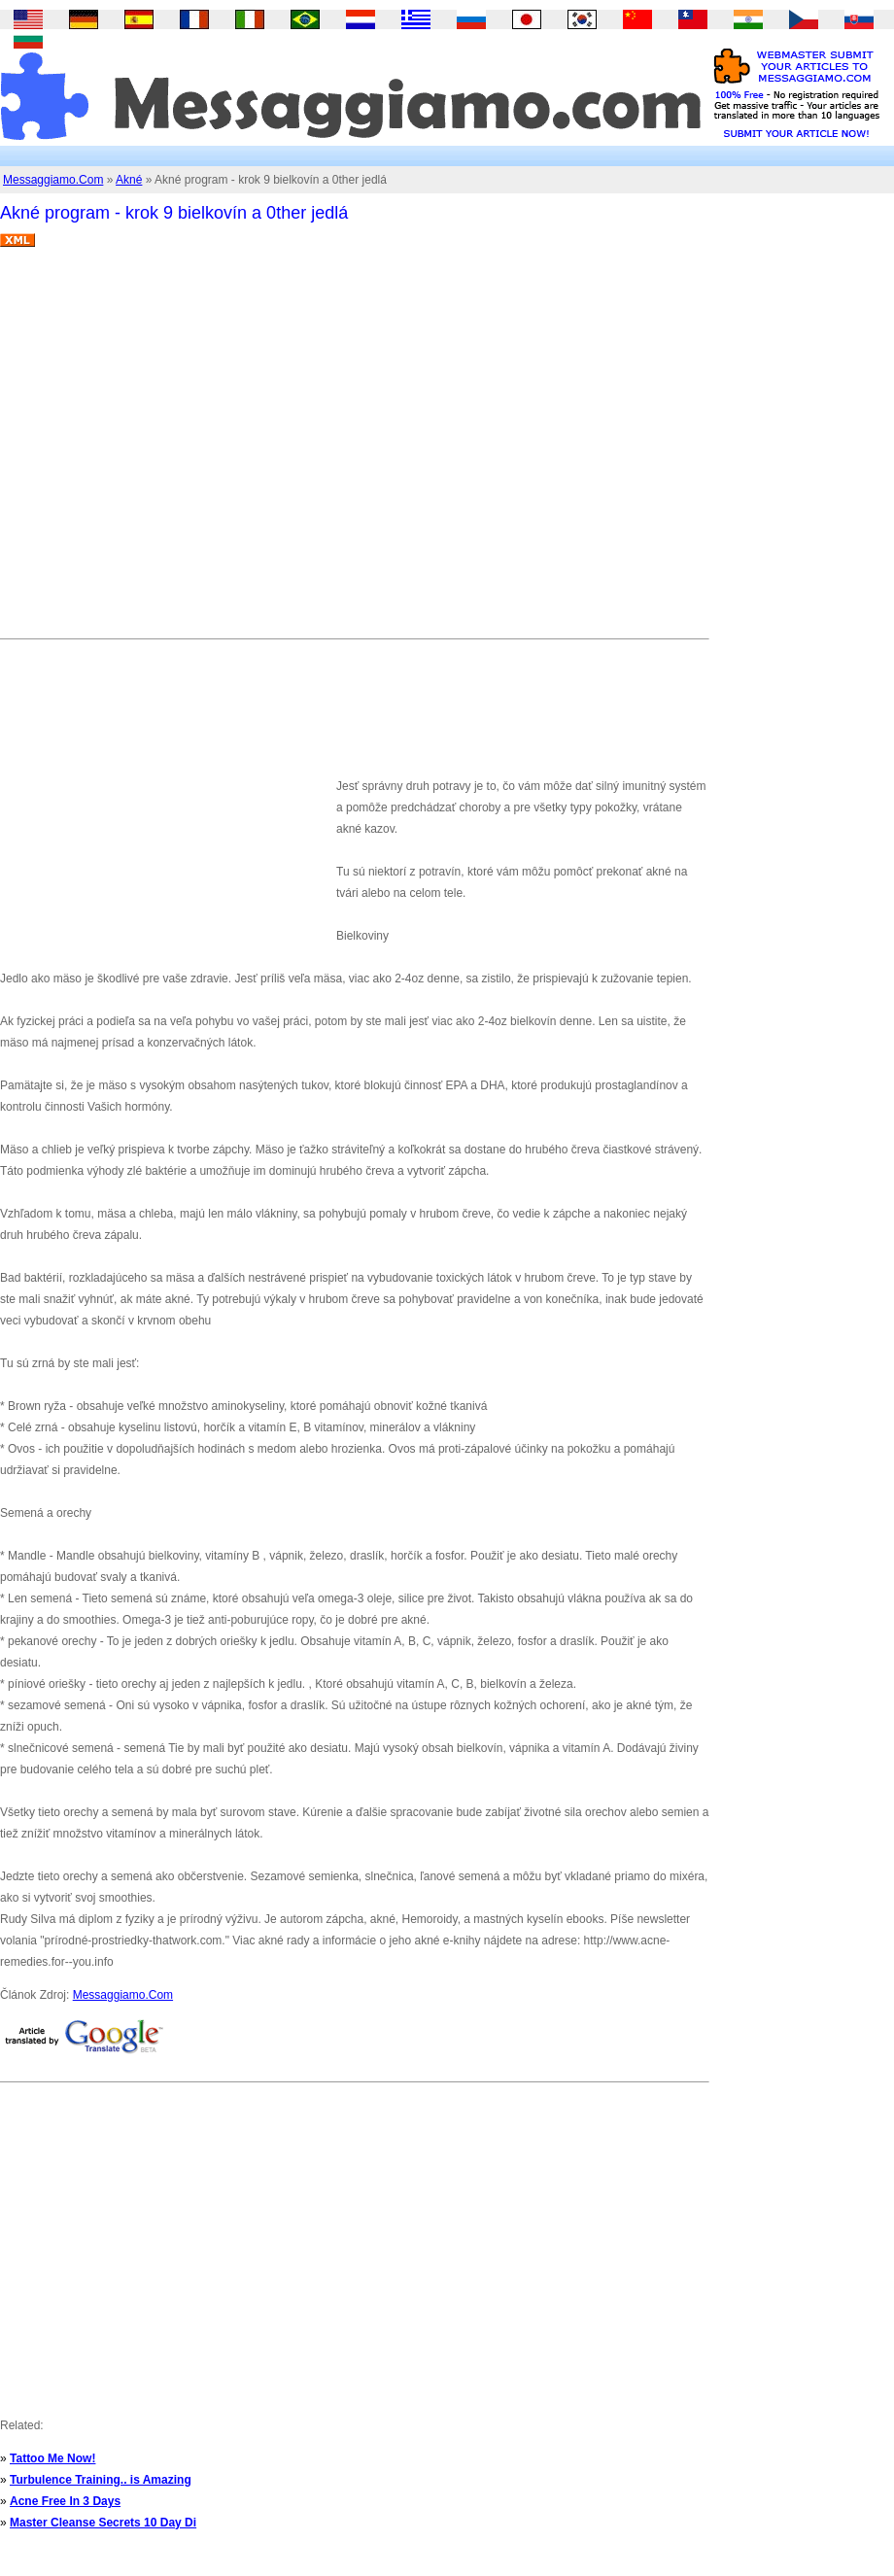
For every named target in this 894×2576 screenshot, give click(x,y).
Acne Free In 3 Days (65, 2501)
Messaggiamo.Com (53, 180)
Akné (129, 180)
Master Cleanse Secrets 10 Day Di (103, 2522)
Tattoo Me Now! (52, 2458)
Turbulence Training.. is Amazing (100, 2480)
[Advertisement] (182, 450)
